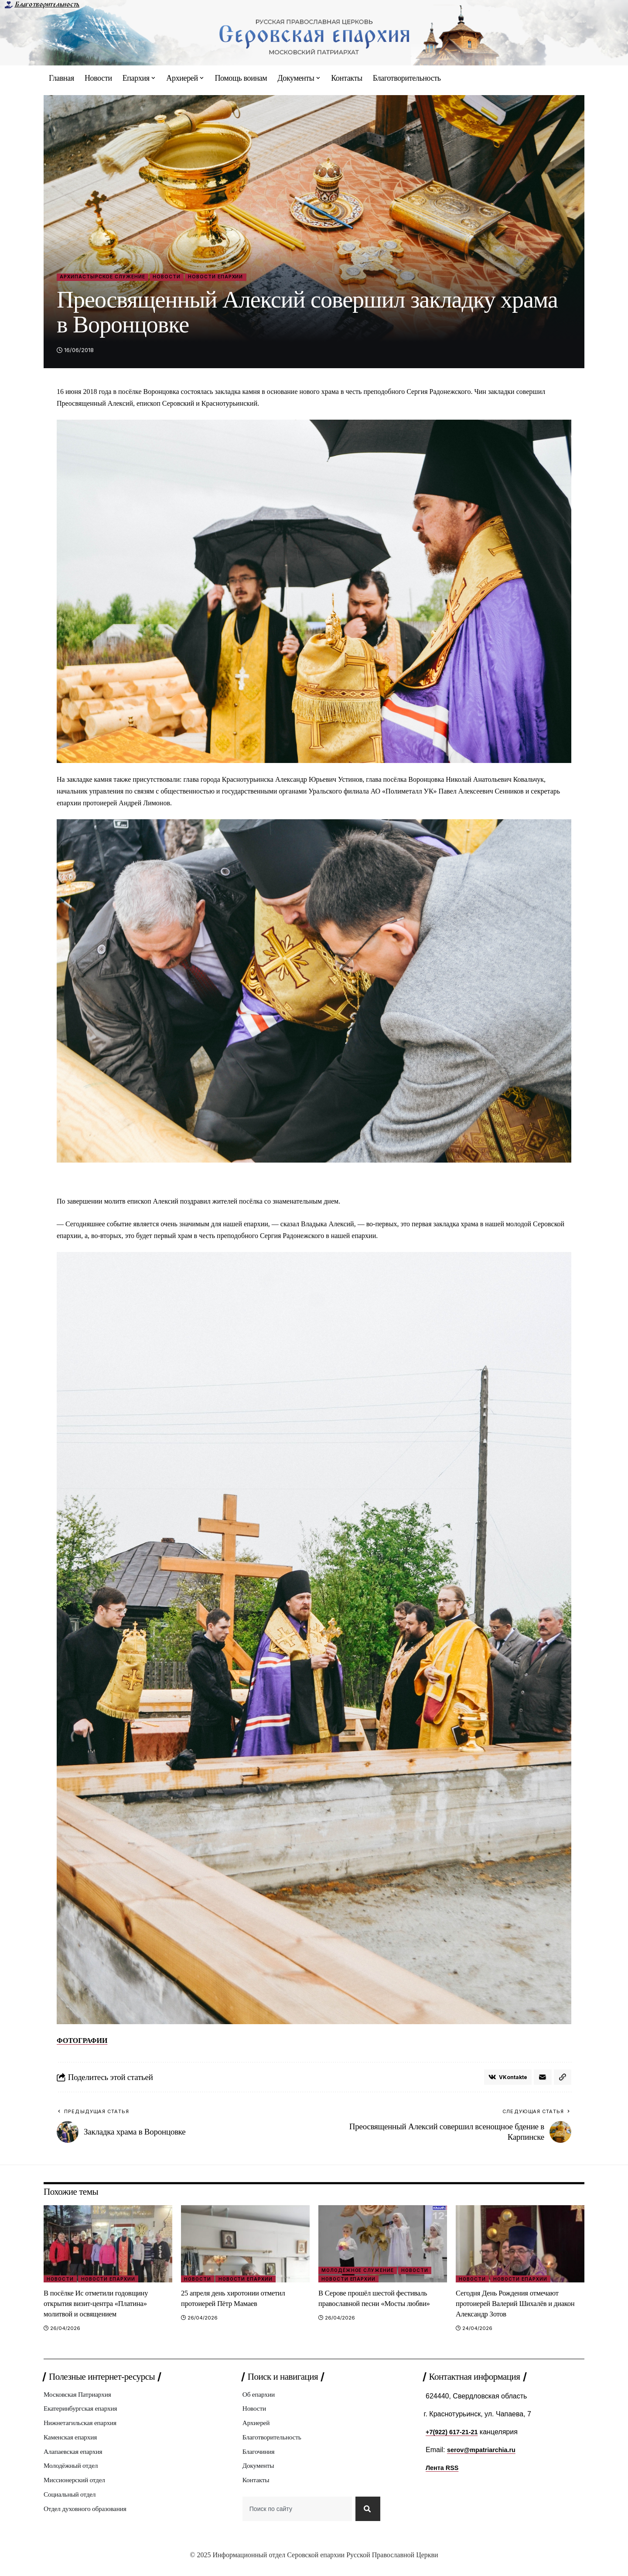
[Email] (541, 2080)
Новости (188, 277)
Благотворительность (46, 4)
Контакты (257, 2490)
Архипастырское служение (112, 277)
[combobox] (296, 2520)
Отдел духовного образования (89, 2521)
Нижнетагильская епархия (84, 2429)
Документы (259, 2475)
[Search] (366, 2520)
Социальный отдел (72, 2505)
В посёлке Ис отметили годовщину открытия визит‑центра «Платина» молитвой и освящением (104, 2307)
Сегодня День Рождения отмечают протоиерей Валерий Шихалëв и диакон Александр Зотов (515, 2307)
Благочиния (260, 2460)
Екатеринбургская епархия (84, 2414)
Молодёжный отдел (73, 2475)
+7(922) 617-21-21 (455, 2435)
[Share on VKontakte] (505, 2080)
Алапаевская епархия (76, 2460)
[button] (562, 2080)
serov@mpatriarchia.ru (485, 2453)
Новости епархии (246, 277)
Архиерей (257, 2429)
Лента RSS (444, 2471)
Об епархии (260, 2399)
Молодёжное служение (359, 2273)
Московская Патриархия (81, 2399)
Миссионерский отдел (78, 2490)
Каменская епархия (73, 2444)
